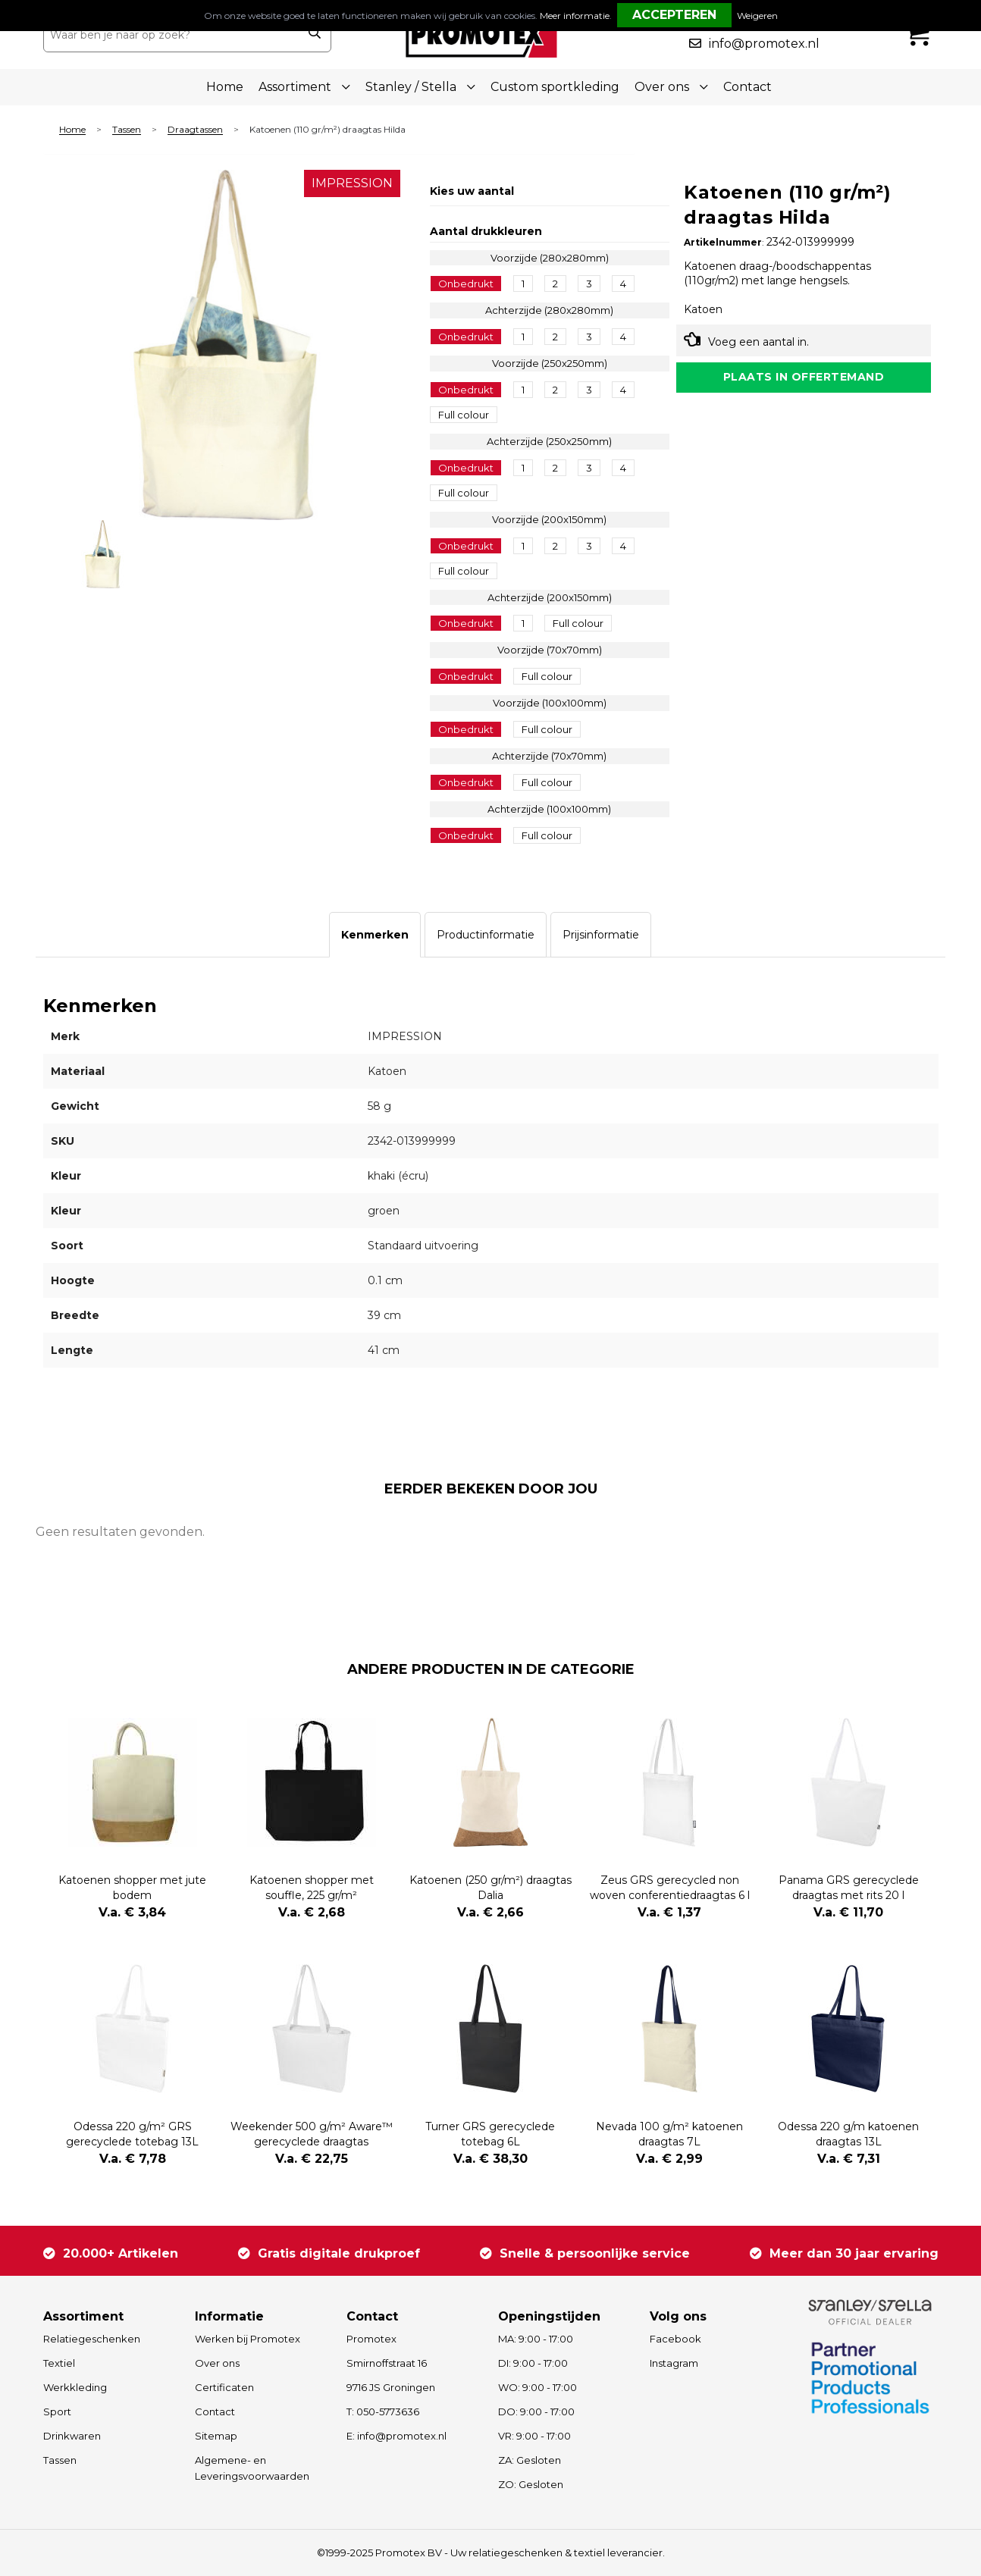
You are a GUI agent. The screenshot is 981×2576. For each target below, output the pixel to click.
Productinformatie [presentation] (485, 935)
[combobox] (171, 35)
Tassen (126, 130)
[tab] (375, 934)
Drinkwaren (72, 2436)
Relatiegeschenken (91, 2339)
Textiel (59, 2363)
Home (224, 87)
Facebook (675, 2339)
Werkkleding (75, 2387)
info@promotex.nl (764, 43)
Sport (57, 2411)
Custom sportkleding (554, 87)
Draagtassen (195, 130)
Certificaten (224, 2387)
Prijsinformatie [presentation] (601, 935)
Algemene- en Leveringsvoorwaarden (252, 2468)
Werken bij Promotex (247, 2339)
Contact (747, 87)
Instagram (674, 2363)
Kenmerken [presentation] (375, 935)
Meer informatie (575, 15)
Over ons (217, 2363)
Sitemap (216, 2436)
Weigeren (757, 15)
